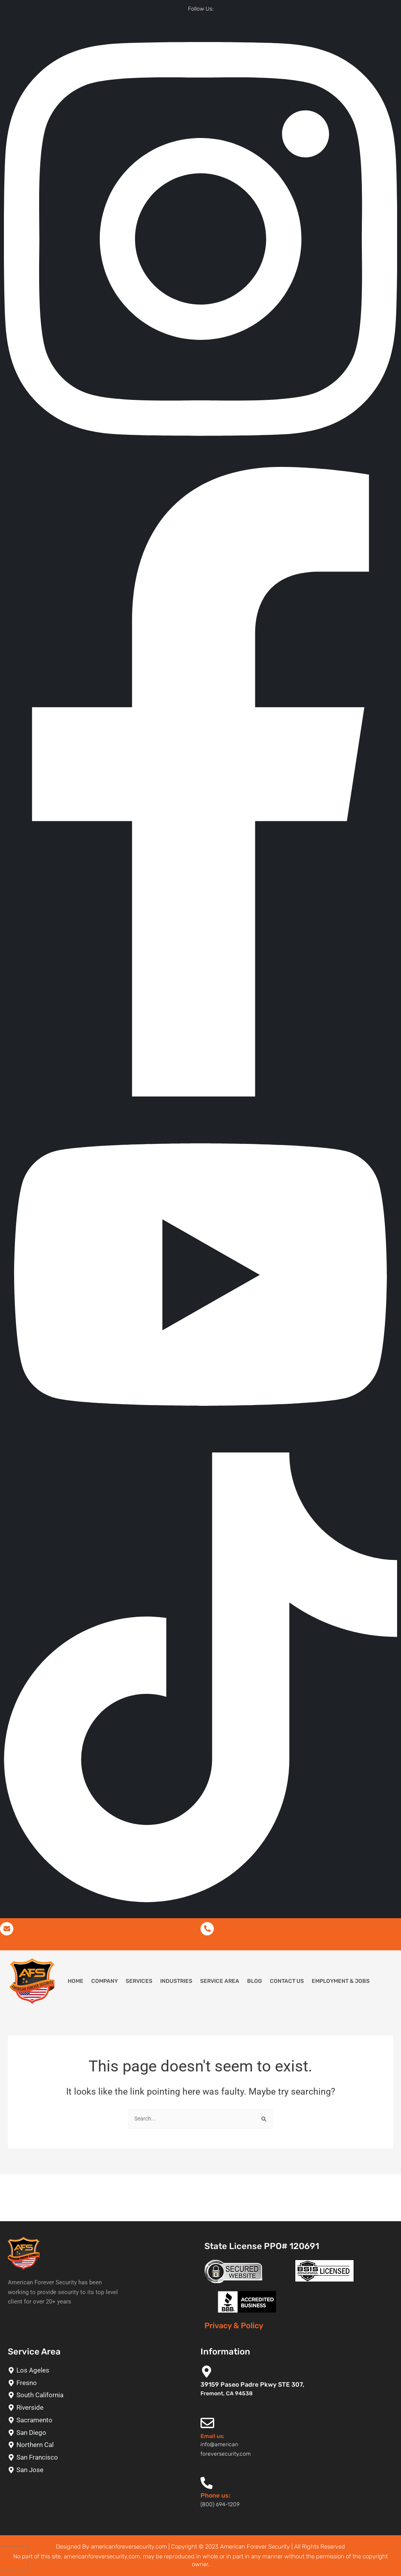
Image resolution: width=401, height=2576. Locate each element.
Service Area (219, 1982)
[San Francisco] (100, 2458)
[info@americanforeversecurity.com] (6, 1930)
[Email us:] (207, 2423)
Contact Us (287, 1982)
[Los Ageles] (100, 2370)
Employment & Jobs (341, 1982)
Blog (254, 1982)
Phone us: (215, 2496)
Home (75, 1982)
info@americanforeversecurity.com (50, 1944)
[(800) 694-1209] (207, 1930)
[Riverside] (100, 2408)
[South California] (100, 2395)
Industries (176, 1982)
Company (104, 1982)
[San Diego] (100, 2433)
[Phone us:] (206, 2483)
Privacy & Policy (233, 2326)
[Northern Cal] (100, 2445)
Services (139, 1982)
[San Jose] (100, 2470)
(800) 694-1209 (222, 1944)
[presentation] (13, 2559)
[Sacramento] (100, 2420)
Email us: (212, 2436)
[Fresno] (100, 2383)
